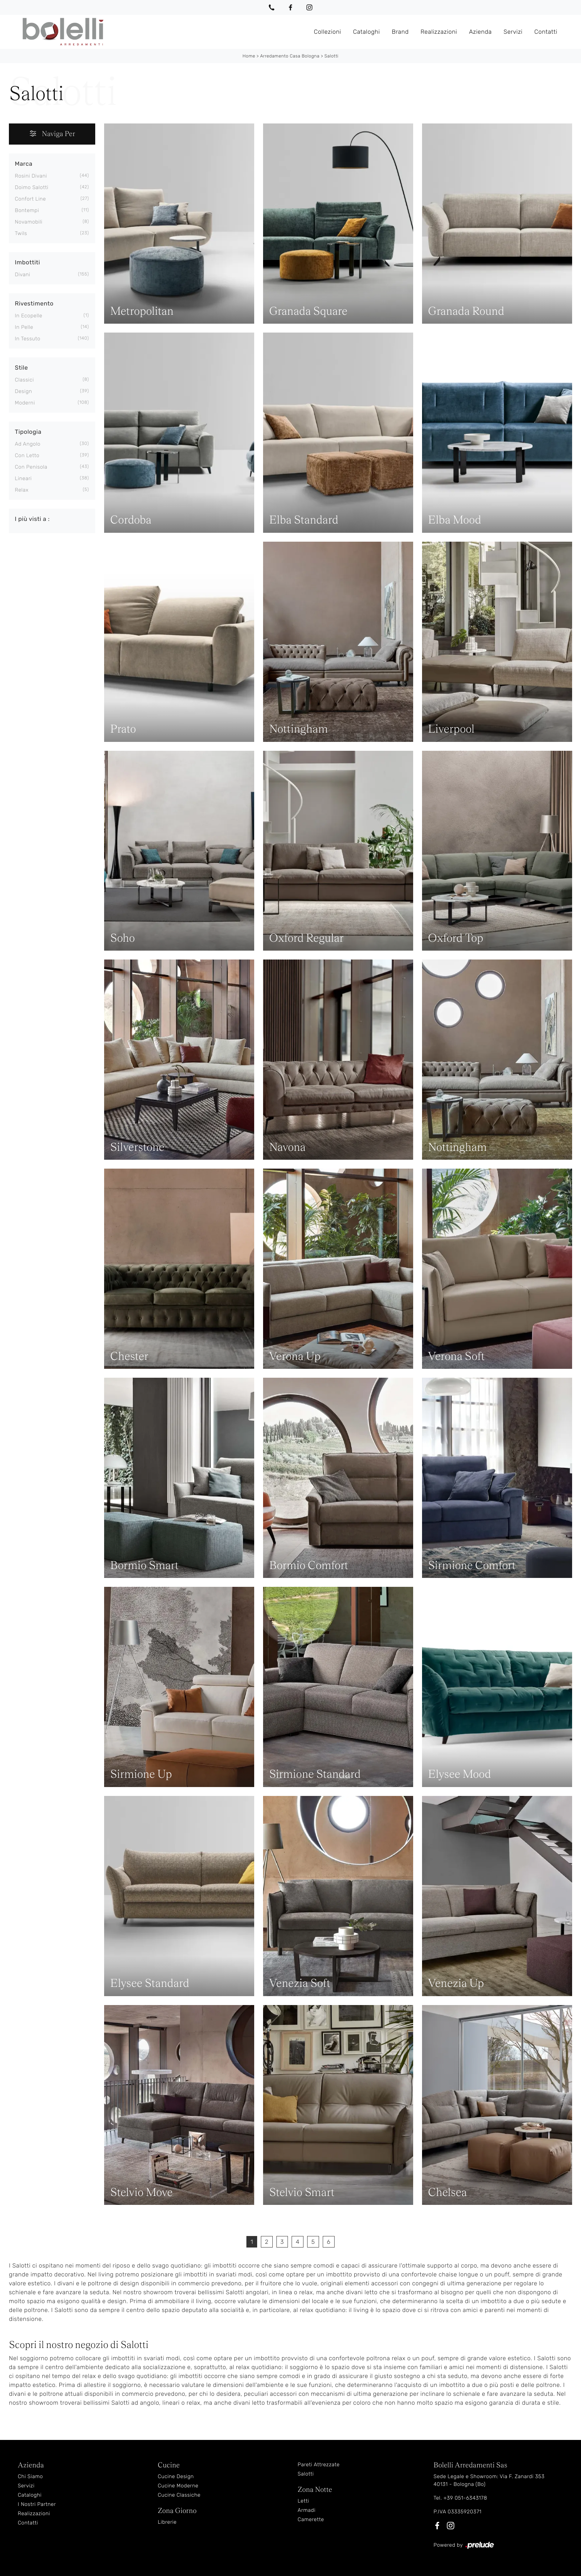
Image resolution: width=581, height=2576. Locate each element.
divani (22, 274)
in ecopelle (28, 315)
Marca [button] (24, 163)
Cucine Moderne (178, 2485)
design (23, 391)
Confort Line (30, 198)
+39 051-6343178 (465, 2497)
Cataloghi (366, 31)
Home (249, 55)
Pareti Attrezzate (318, 2464)
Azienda (480, 31)
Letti (303, 2500)
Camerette (311, 2519)
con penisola (31, 466)
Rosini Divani (31, 175)
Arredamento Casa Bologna (289, 55)
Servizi (513, 31)
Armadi (306, 2510)
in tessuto (27, 338)
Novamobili (29, 221)
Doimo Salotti (32, 187)
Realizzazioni (439, 31)
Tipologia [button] (28, 431)
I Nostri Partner (37, 2504)
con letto (27, 455)
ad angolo (27, 443)
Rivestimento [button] (34, 303)
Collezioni (327, 31)
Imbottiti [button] (27, 261)
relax (22, 489)
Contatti (545, 31)
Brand (400, 31)
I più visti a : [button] (32, 518)
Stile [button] (21, 367)
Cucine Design (176, 2476)
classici (24, 379)
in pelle (24, 327)
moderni (25, 402)
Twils (21, 233)
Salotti (332, 55)
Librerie (167, 2522)
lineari (23, 478)
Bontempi (27, 210)
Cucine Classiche (179, 2494)
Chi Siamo (30, 2476)
